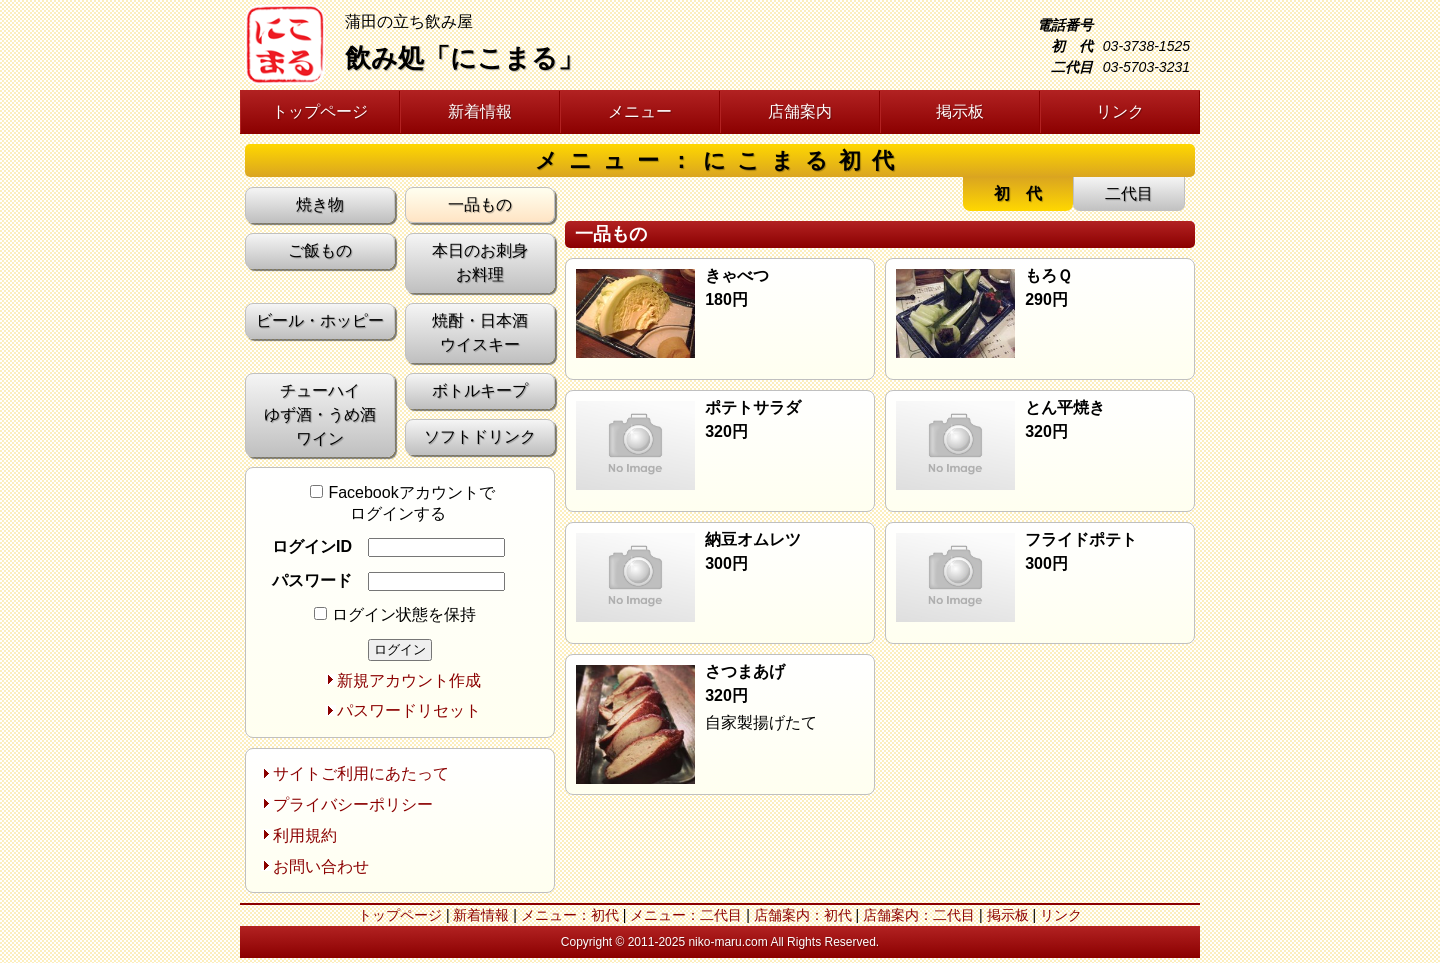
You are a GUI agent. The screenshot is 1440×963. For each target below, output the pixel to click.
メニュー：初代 (570, 915)
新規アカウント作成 (409, 680)
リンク (1120, 111)
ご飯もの (320, 250)
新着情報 (480, 111)
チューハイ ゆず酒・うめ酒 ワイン (320, 414)
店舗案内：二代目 (919, 915)
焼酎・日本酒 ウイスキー (480, 332)
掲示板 (960, 111)
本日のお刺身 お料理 (480, 262)
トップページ (320, 111)
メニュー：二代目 (686, 915)
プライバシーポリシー (353, 804)
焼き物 (320, 204)
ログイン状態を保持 (395, 614)
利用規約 (305, 835)
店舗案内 (800, 111)
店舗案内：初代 (803, 915)
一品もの (480, 204)
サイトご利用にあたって (361, 773)
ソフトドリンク (480, 436)
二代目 (1129, 193)
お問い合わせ (321, 866)
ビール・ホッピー (320, 320)
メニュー (640, 111)
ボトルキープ (480, 390)
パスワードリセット (409, 710)
